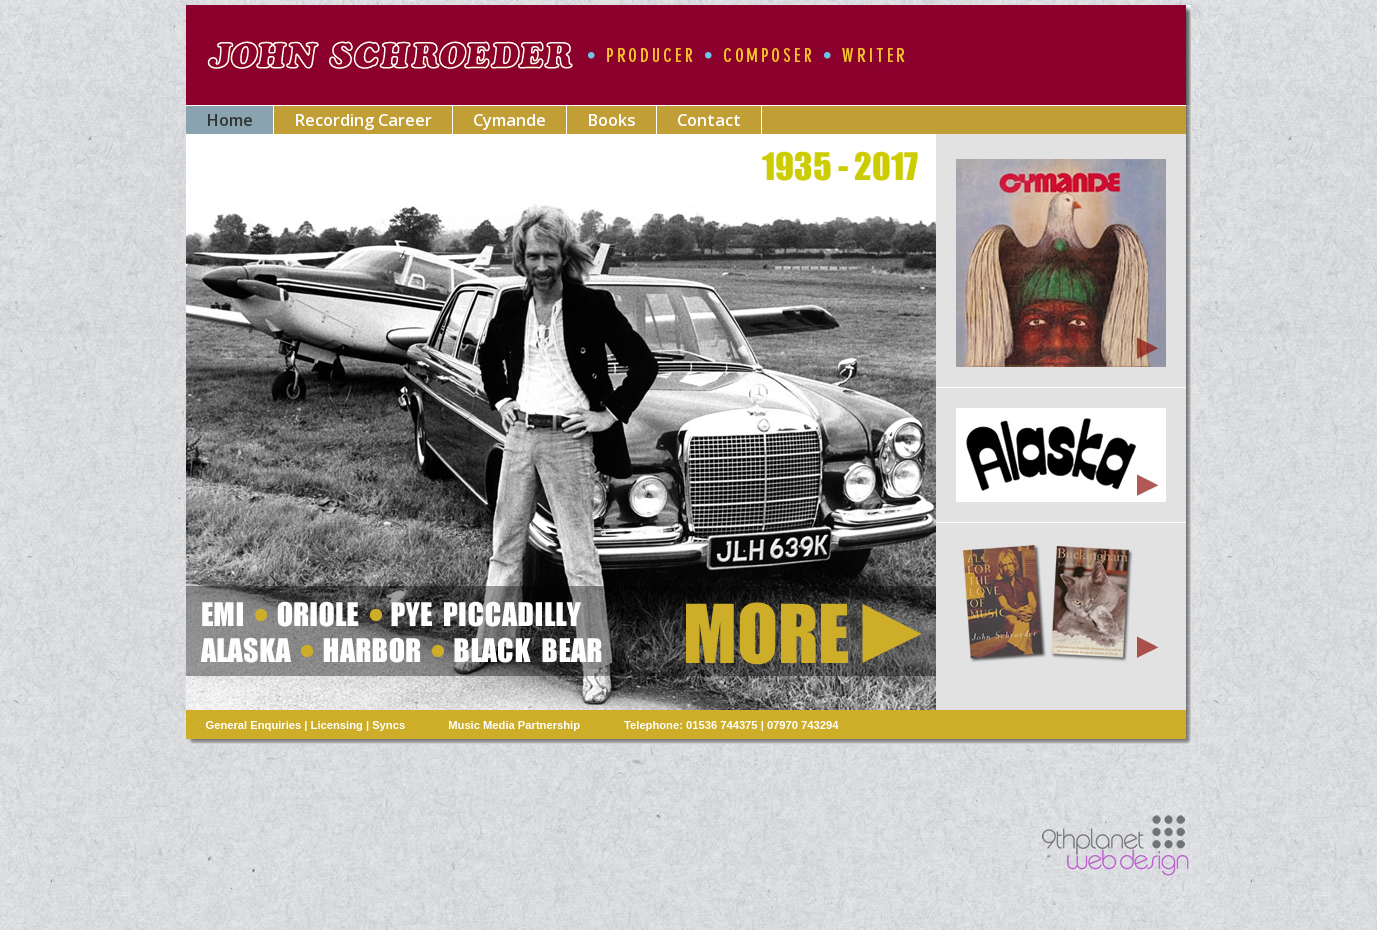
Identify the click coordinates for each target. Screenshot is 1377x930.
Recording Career (363, 120)
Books (611, 120)
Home (229, 120)
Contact (709, 120)
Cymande (509, 120)
